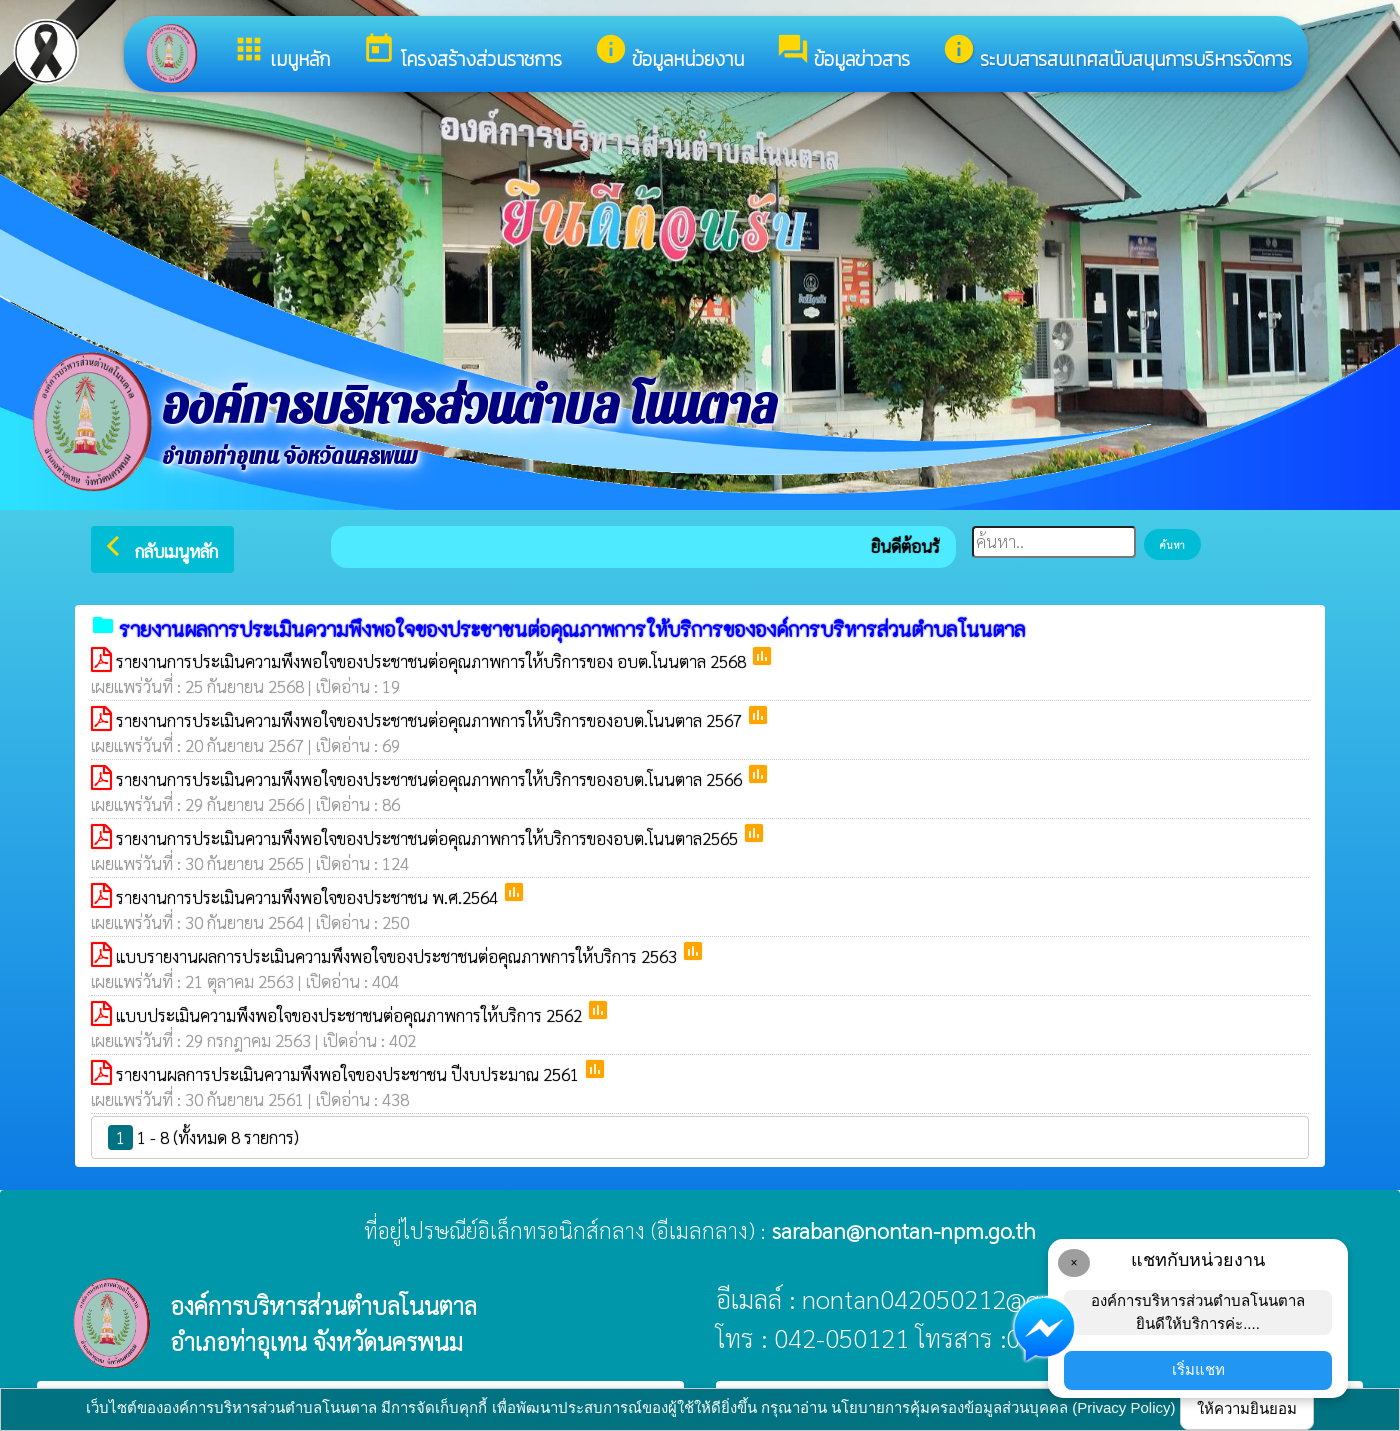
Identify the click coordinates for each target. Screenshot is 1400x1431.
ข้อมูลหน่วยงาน (669, 53)
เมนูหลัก (281, 53)
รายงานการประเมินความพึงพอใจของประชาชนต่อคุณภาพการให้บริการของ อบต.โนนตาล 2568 (433, 661)
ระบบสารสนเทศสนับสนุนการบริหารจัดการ (1117, 53)
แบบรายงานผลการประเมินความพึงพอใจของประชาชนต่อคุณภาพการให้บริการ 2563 (398, 956)
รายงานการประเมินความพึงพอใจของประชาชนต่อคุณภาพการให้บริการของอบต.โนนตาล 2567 (431, 720)
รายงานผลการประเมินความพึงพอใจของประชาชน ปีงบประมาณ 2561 (349, 1074)
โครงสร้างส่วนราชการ (462, 53)
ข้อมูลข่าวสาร (843, 53)
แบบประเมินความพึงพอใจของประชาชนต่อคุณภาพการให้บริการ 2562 (351, 1015)
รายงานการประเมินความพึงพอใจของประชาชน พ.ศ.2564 (309, 897)
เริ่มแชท (1198, 1369)
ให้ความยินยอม (1247, 1408)
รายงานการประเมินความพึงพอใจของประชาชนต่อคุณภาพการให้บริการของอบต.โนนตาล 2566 (431, 779)
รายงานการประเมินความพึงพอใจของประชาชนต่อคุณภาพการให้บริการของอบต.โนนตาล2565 (429, 838)
